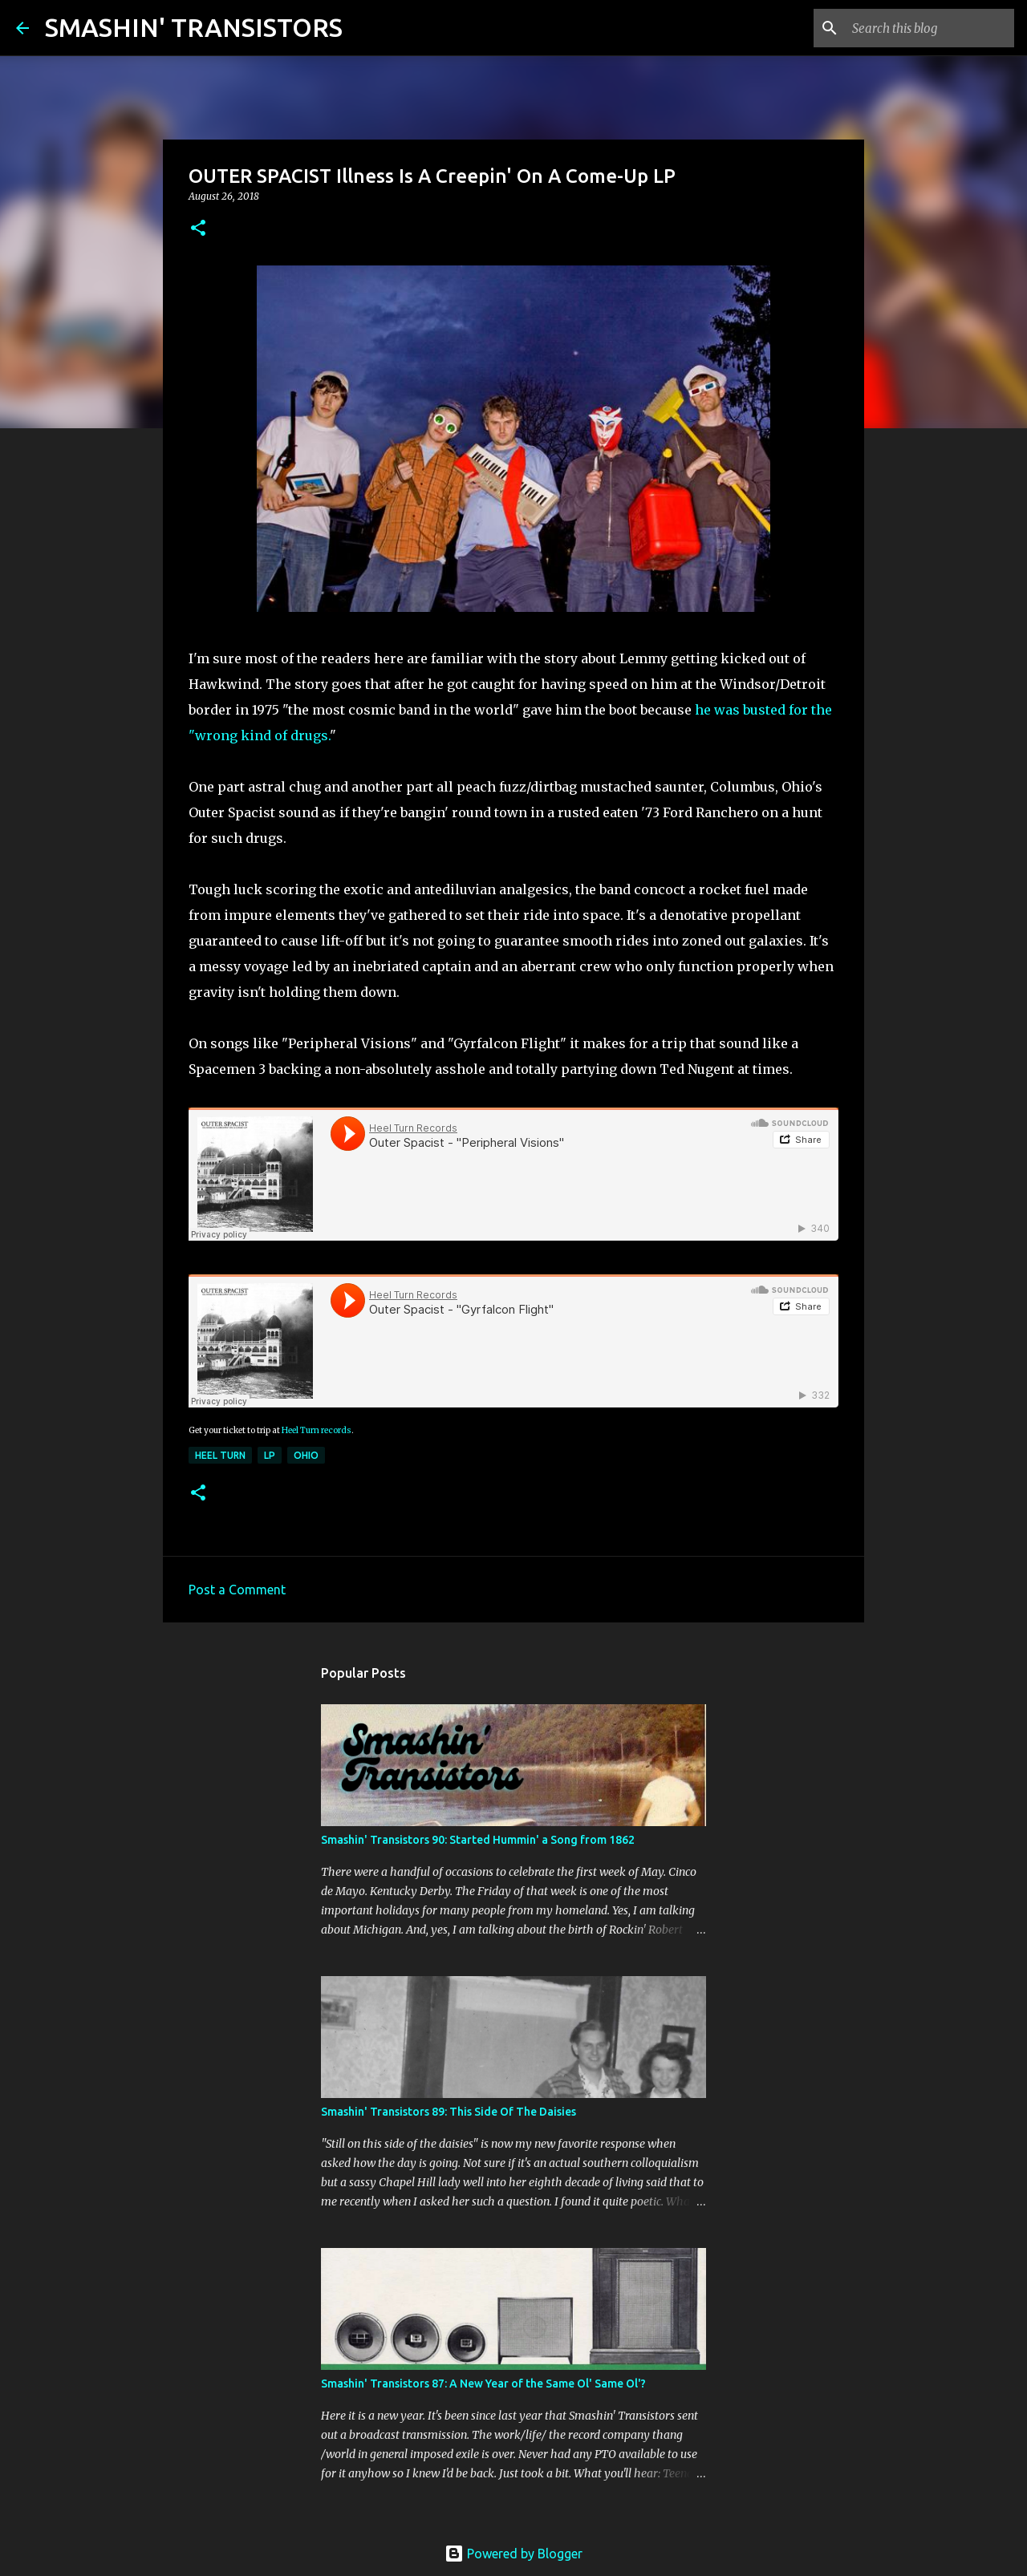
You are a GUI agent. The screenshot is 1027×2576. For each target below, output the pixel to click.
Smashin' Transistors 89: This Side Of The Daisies (448, 2111)
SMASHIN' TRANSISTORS (194, 27)
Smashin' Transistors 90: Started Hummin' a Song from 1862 (478, 1839)
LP (269, 1455)
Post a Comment (237, 1589)
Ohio (306, 1455)
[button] (198, 229)
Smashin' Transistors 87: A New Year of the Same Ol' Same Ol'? (483, 2383)
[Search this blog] (930, 28)
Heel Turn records (316, 1430)
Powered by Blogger (513, 2553)
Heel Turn (220, 1455)
